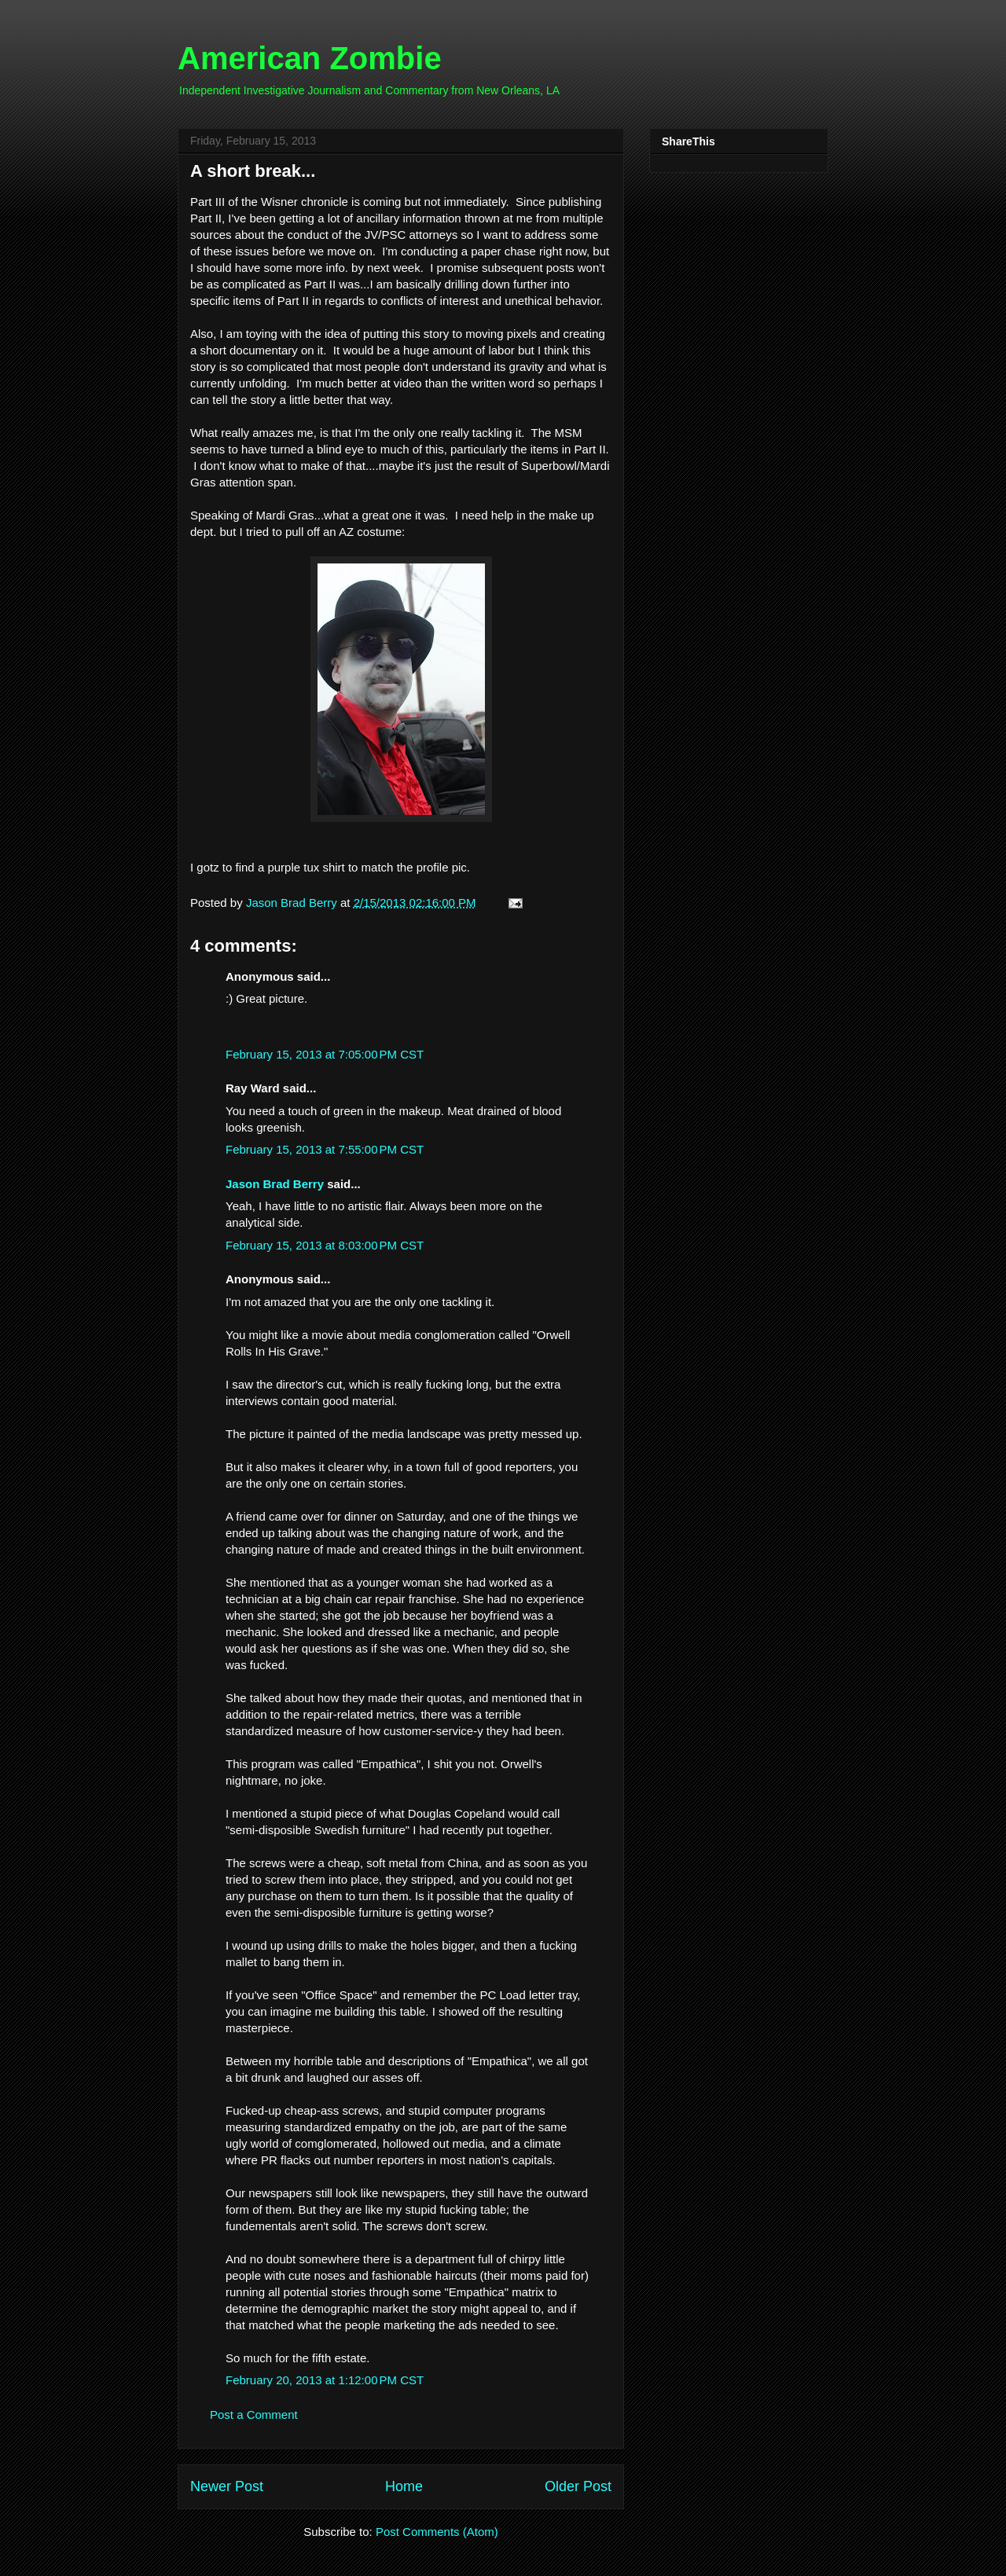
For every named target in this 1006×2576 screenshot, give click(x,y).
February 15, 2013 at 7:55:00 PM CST (325, 1149)
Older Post (578, 2486)
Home (404, 2486)
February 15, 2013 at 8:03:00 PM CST (325, 1245)
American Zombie (310, 58)
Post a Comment (254, 2414)
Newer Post (226, 2486)
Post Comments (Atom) (437, 2531)
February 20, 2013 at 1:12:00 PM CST (325, 2380)
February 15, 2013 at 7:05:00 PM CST (325, 1054)
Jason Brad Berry (275, 1184)
